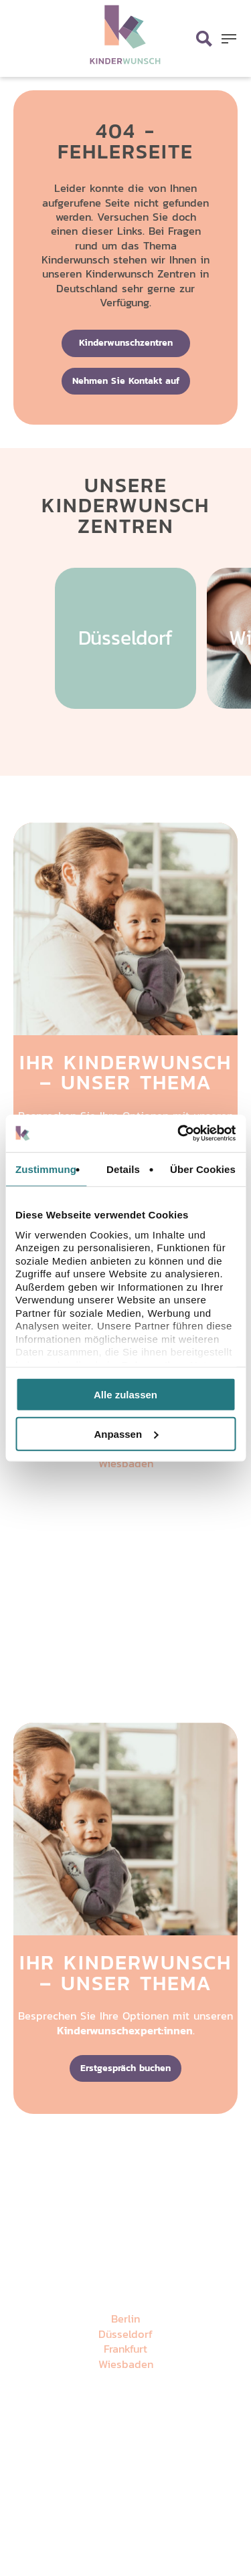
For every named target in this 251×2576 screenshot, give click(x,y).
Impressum (152, 1594)
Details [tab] (123, 1168)
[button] (229, 38)
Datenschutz (101, 1594)
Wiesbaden (125, 1463)
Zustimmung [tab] (45, 1168)
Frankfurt (125, 2349)
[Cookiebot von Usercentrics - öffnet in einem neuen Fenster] (179, 1133)
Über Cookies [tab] (203, 1168)
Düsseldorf (125, 2334)
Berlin (125, 2319)
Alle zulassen (125, 1394)
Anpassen (126, 1433)
